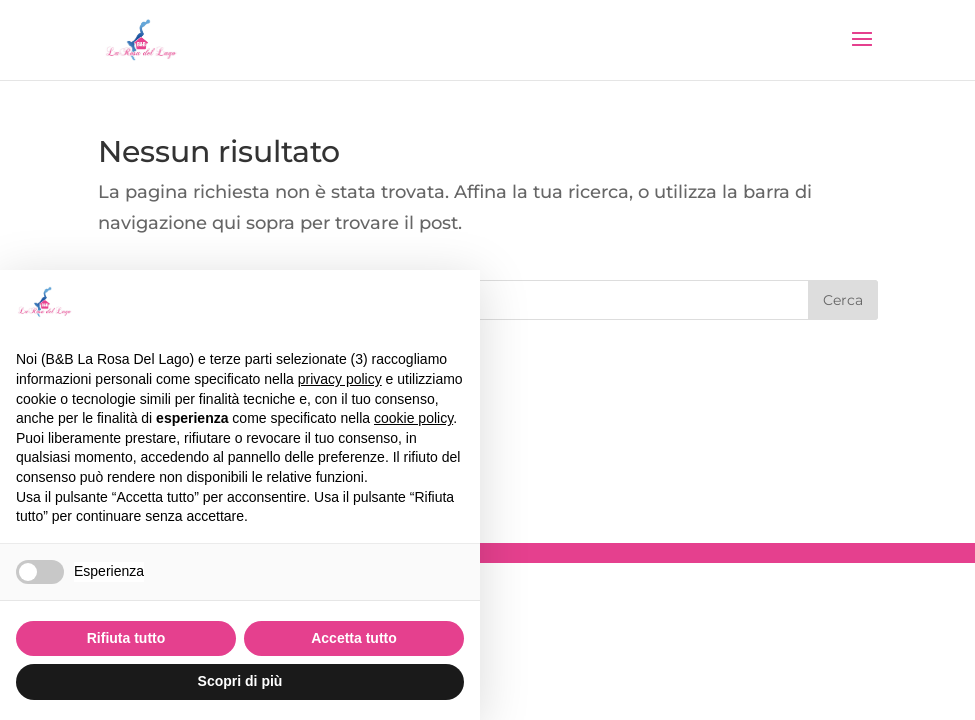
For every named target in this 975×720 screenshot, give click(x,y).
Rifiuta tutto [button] (126, 638)
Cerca (843, 300)
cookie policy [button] (413, 418)
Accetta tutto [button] (354, 638)
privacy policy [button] (340, 379)
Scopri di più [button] (240, 681)
